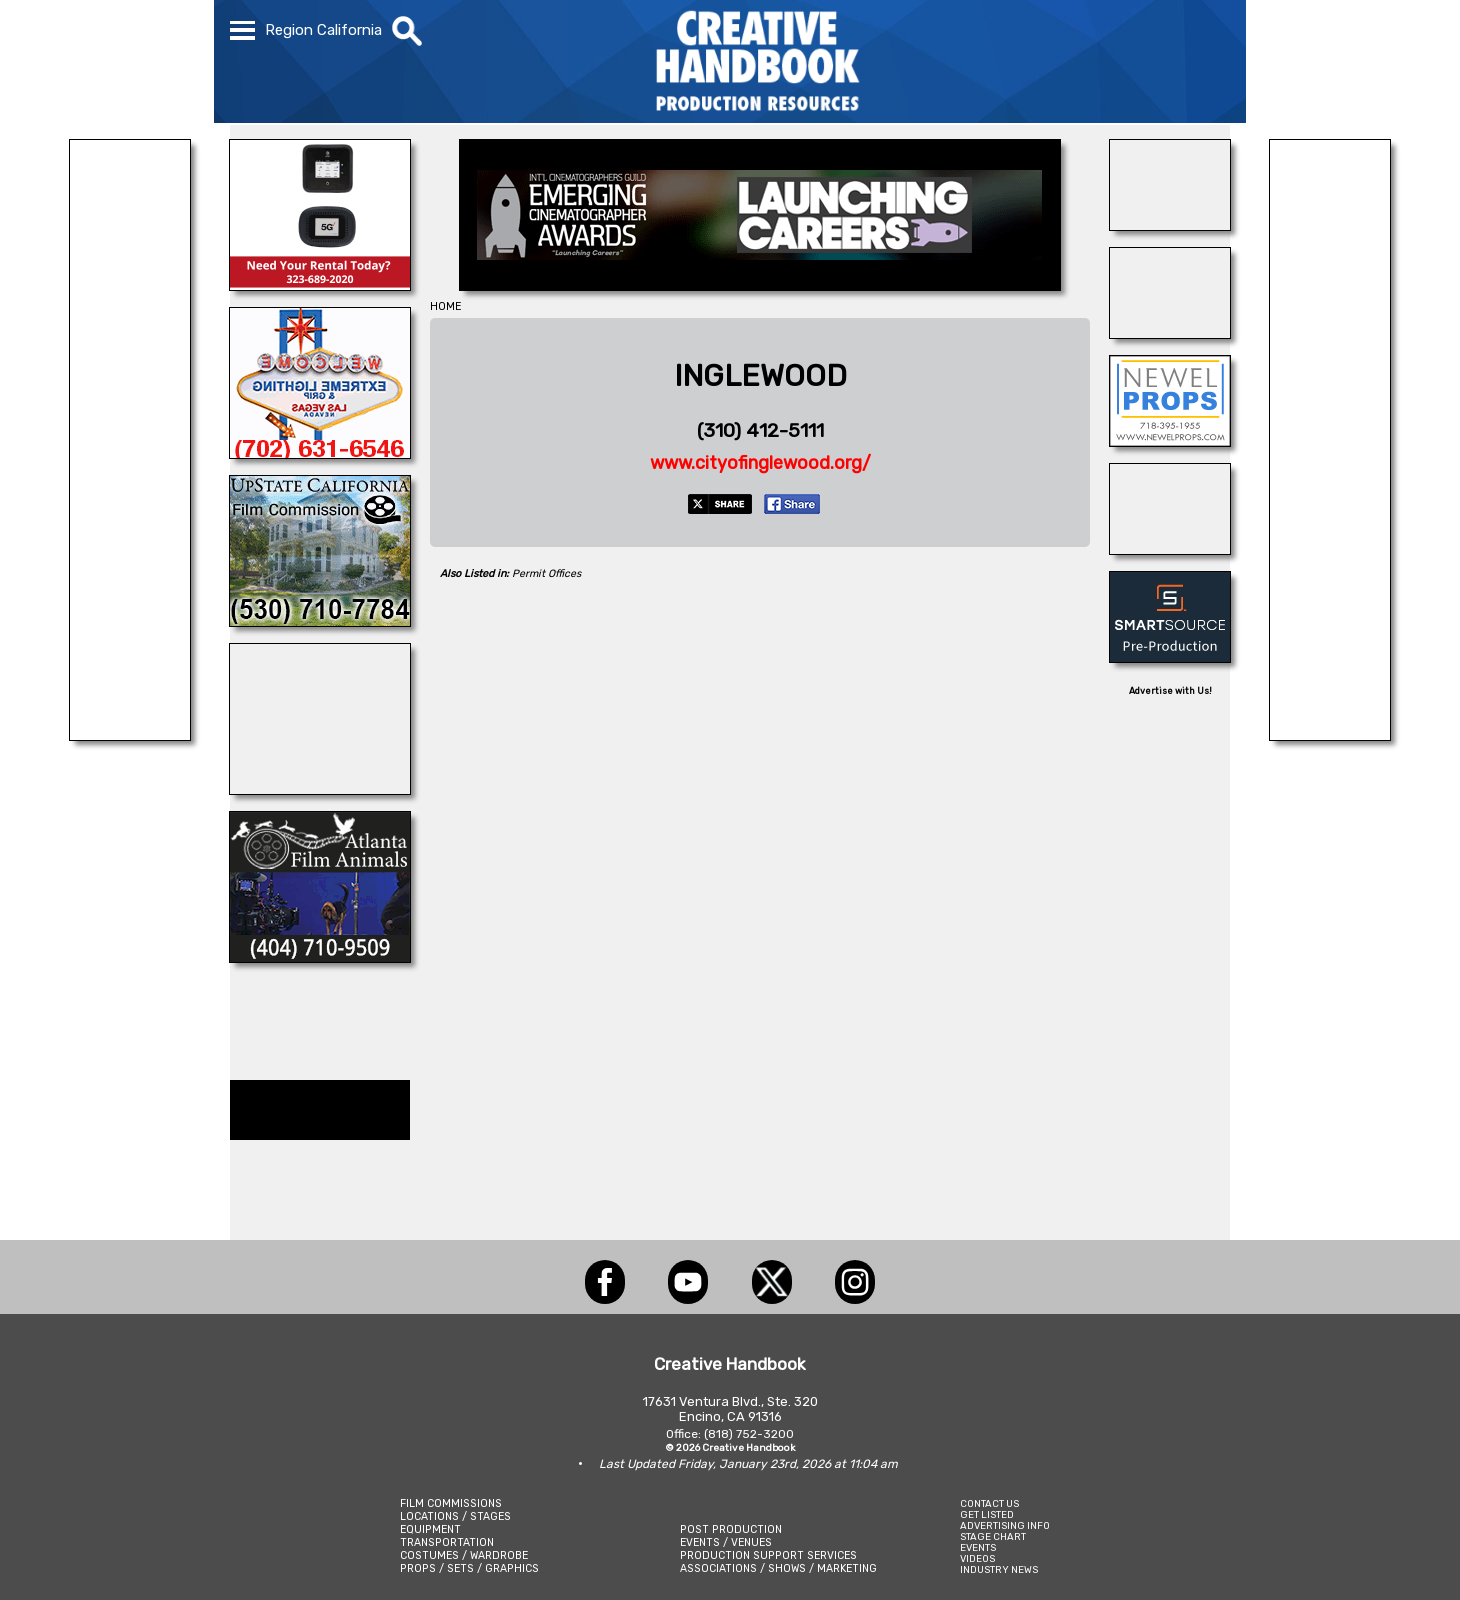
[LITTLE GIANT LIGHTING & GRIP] (130, 735)
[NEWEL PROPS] (1170, 441)
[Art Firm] (1170, 549)
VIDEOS (977, 1558)
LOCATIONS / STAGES (455, 1516)
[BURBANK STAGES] (1170, 225)
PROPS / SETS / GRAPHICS (469, 1568)
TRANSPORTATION (447, 1542)
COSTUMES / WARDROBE (464, 1555)
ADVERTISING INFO (1005, 1525)
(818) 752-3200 (749, 1434)
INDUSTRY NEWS (999, 1569)
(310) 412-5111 (760, 430)
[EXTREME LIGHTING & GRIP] (320, 453)
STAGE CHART (993, 1536)
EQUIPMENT (430, 1529)
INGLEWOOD (760, 376)
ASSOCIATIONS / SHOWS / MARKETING (778, 1568)
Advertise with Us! (1170, 691)
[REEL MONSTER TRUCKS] (1330, 735)
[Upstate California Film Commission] (320, 621)
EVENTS (978, 1547)
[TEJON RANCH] (1170, 333)
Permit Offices (546, 573)
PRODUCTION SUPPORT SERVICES (768, 1555)
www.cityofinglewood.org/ (760, 463)
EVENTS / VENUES (726, 1542)
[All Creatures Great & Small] (320, 789)
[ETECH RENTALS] (320, 285)
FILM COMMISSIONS (451, 1503)
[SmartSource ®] (1170, 657)
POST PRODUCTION (731, 1529)
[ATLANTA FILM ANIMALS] (320, 957)
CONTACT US (989, 1503)
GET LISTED (987, 1514)
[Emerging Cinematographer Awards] (760, 285)
